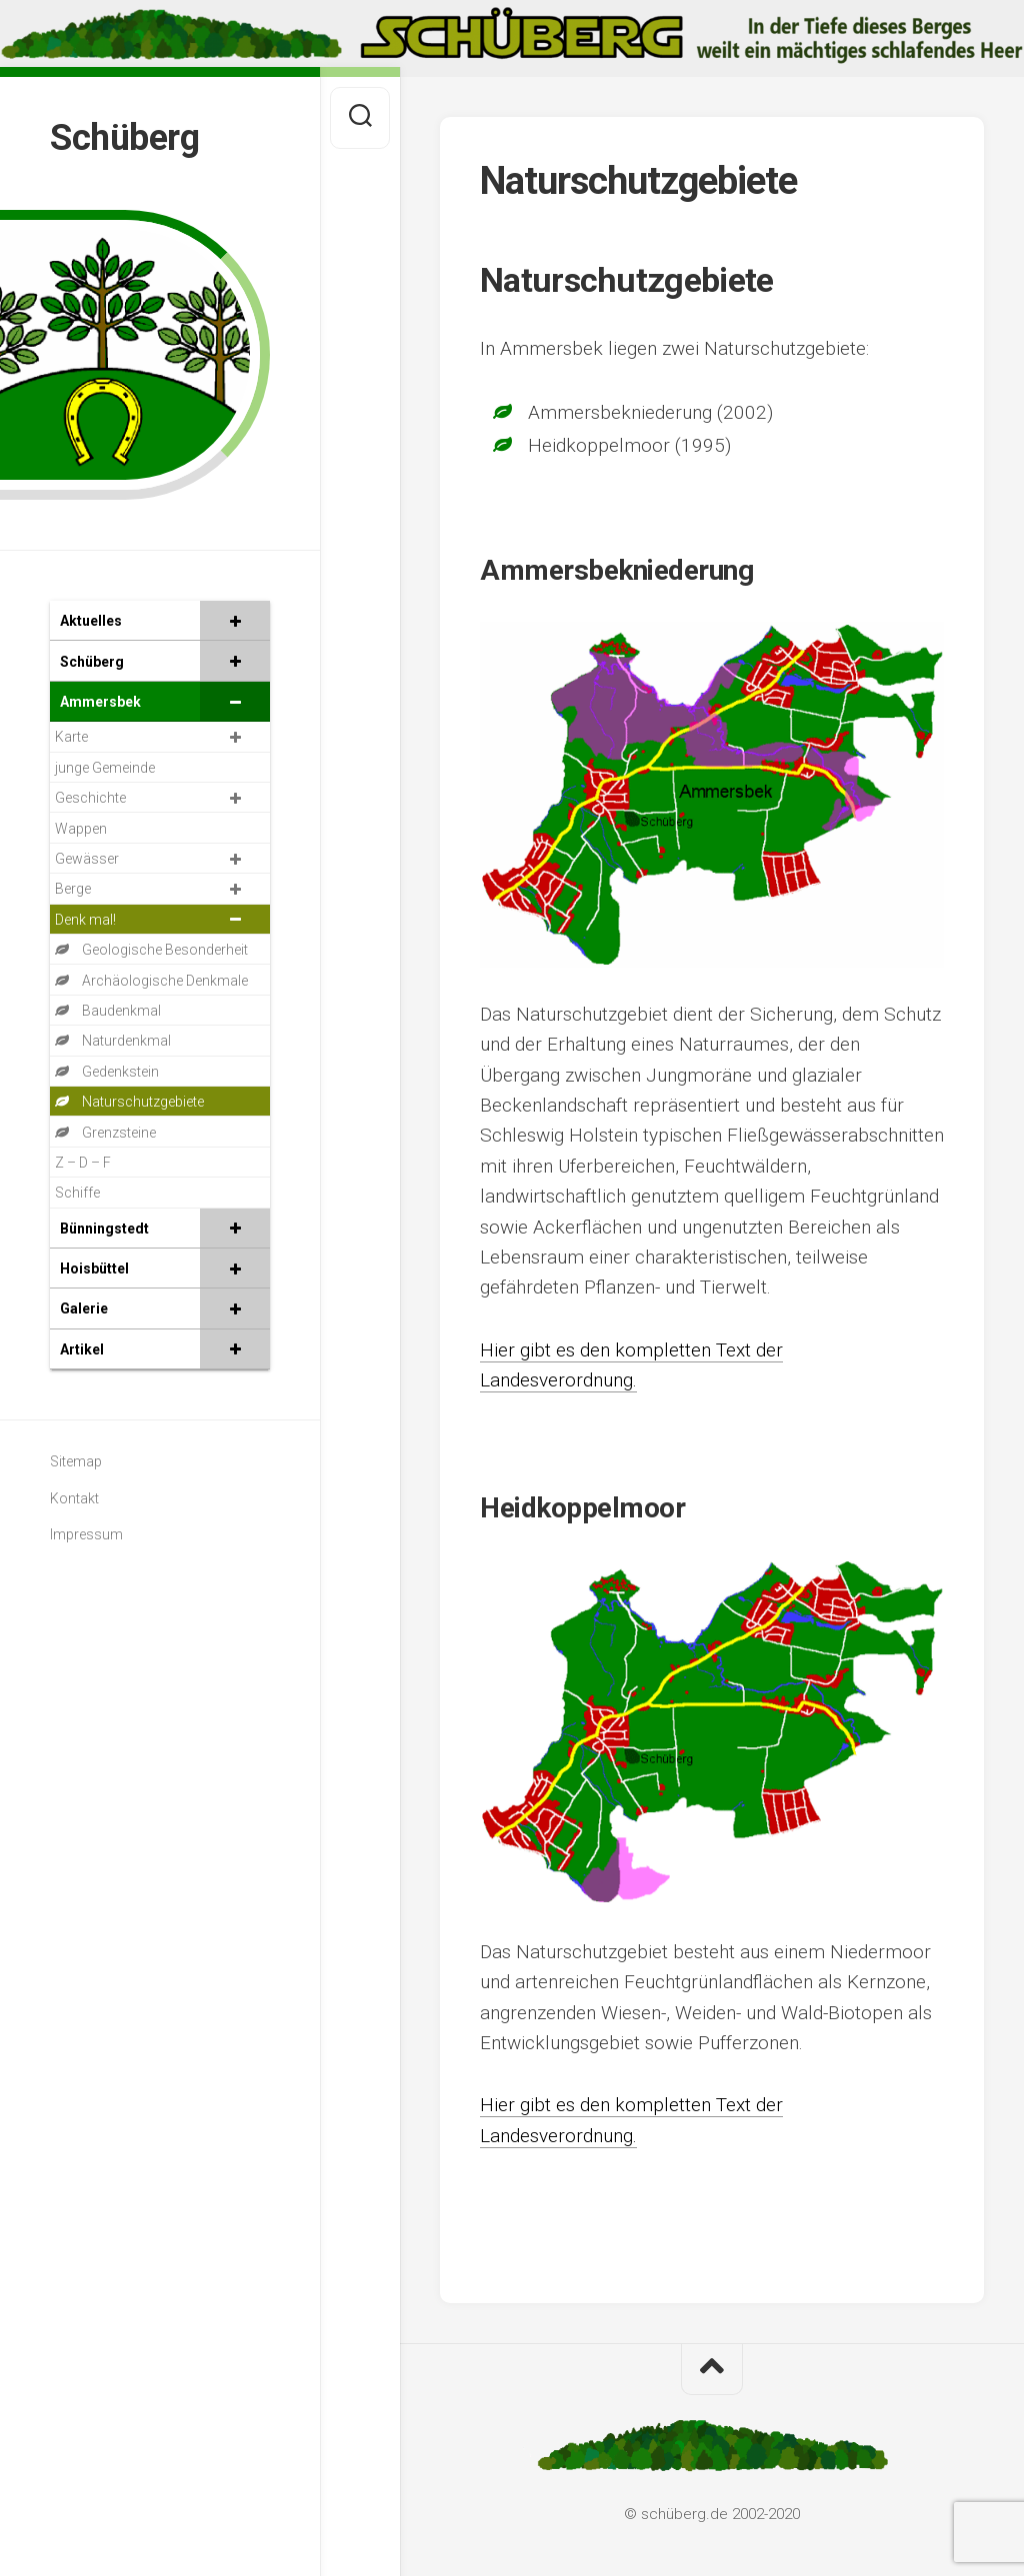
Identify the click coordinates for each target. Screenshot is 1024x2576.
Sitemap (76, 1461)
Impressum (86, 1534)
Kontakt (74, 1498)
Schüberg (124, 138)
